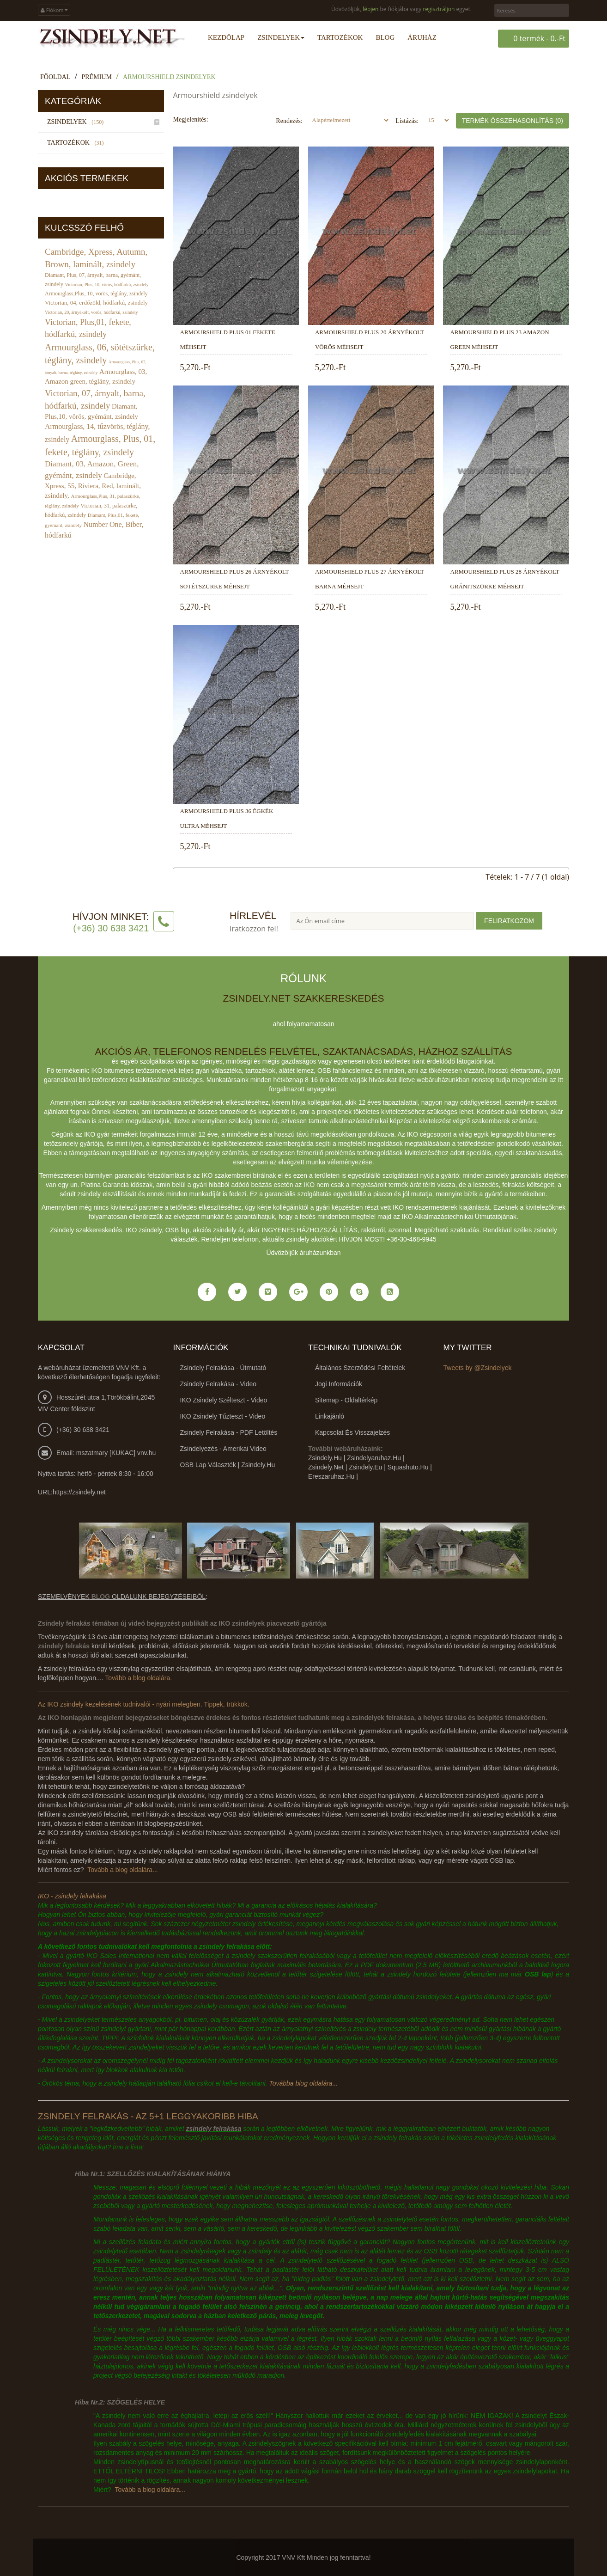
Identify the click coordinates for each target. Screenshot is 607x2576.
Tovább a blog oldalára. (138, 1677)
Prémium (97, 76)
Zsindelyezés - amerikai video (223, 1448)
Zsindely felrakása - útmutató (223, 1367)
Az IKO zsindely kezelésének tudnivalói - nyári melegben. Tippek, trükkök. (143, 1703)
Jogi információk (338, 1383)
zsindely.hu (325, 1457)
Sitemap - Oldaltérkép (346, 1399)
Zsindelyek (77, 121)
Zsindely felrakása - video (218, 1383)
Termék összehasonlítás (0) (512, 120)
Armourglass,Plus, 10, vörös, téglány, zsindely (96, 293)
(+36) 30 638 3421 (82, 1429)
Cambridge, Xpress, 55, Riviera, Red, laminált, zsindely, (93, 485)
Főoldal (55, 76)
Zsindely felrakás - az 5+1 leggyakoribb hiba (148, 2116)
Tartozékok (77, 142)
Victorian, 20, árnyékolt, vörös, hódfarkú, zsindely (91, 312)
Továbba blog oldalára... (303, 2082)
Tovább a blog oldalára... (122, 1869)
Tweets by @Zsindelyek (477, 1367)
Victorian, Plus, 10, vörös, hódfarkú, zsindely (107, 284)
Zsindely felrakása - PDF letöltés (229, 1432)
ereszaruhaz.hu (331, 1476)
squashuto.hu (408, 1466)
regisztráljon (439, 9)
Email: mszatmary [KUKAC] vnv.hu (106, 1452)
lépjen (370, 9)
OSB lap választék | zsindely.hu (227, 1464)
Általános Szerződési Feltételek (360, 1367)
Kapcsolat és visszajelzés (352, 1432)
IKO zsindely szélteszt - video (223, 1399)
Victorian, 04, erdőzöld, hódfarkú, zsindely (96, 302)
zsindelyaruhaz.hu (374, 1457)
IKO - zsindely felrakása (72, 1895)
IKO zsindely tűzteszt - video (223, 1416)
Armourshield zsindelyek (169, 76)
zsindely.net (326, 1466)
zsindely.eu (365, 1466)
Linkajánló (329, 1416)
